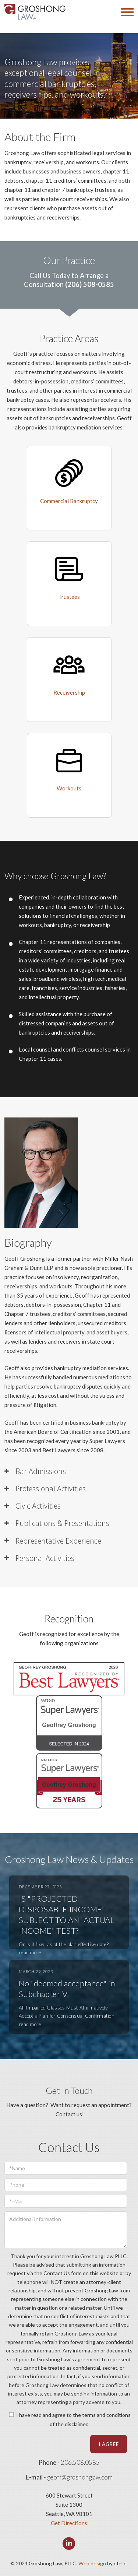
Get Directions (69, 2523)
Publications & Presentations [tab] (62, 1523)
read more (30, 1952)
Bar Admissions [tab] (40, 1471)
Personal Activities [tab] (44, 1558)
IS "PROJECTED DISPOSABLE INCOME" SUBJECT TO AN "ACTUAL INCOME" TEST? (66, 1914)
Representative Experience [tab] (58, 1541)
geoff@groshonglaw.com (80, 2477)
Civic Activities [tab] (38, 1506)
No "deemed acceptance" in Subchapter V (67, 1988)
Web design (92, 2563)
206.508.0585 (80, 2462)
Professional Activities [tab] (50, 1489)
